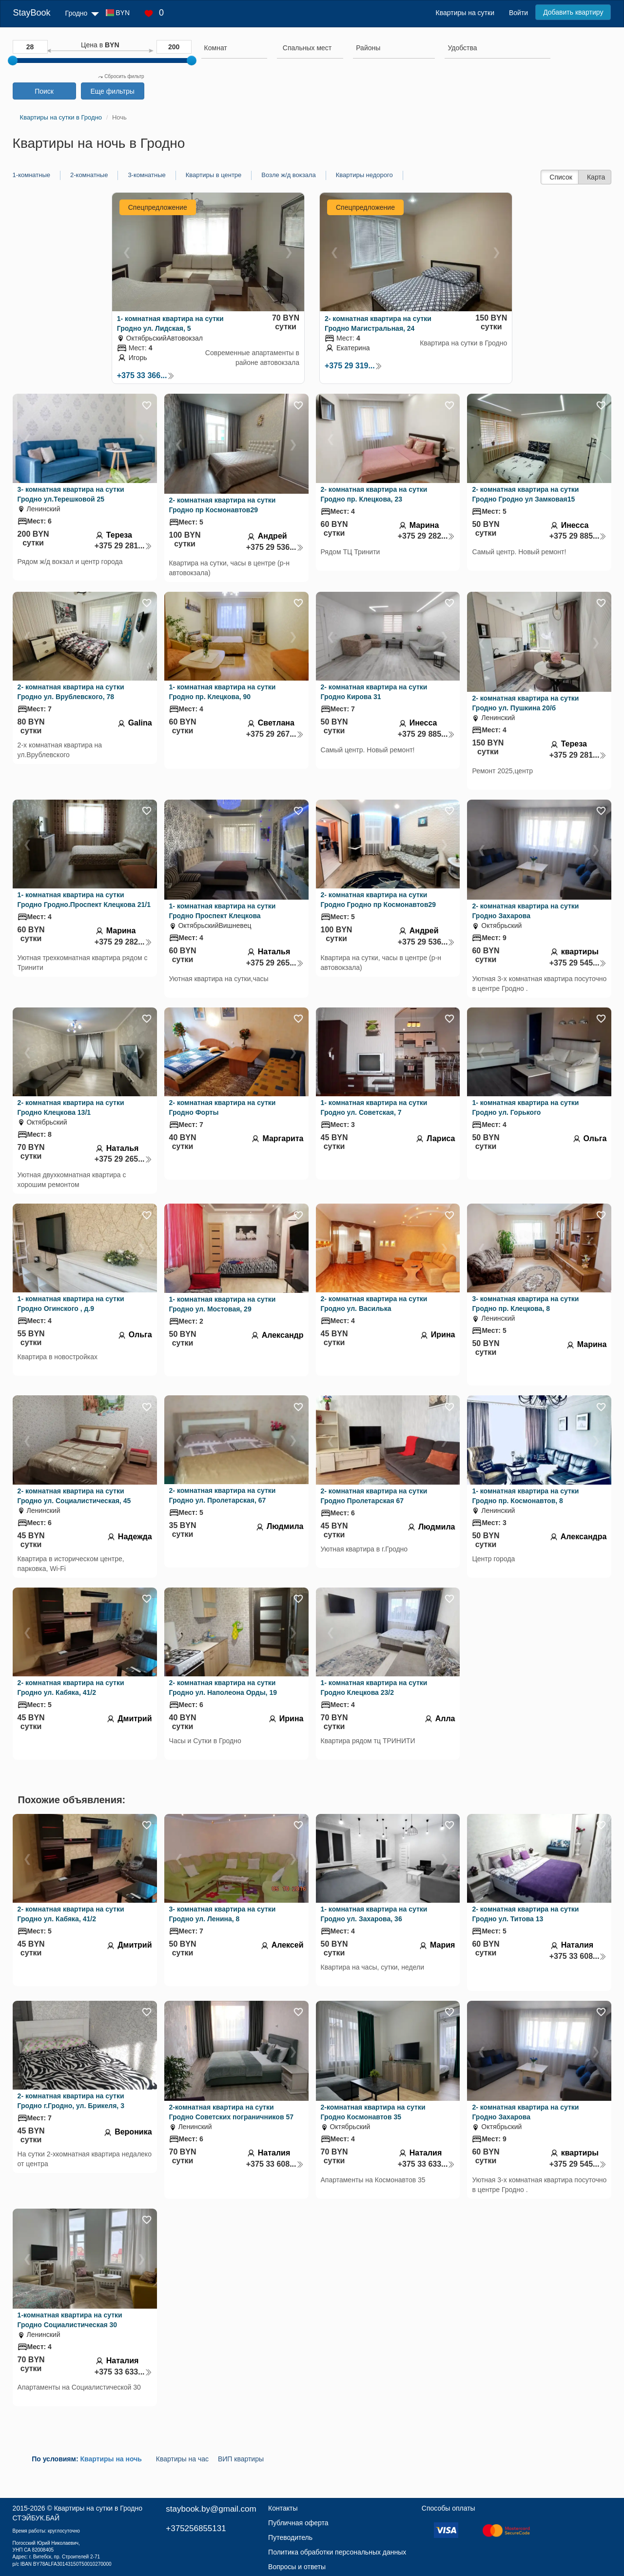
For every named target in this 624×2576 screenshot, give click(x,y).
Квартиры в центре (214, 175)
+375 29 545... (578, 963)
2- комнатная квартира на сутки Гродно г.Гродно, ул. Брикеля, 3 (71, 2101)
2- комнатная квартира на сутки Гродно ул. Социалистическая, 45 (74, 1496)
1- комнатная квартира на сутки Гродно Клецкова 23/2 (374, 1687)
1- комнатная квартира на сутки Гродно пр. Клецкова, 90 (222, 692)
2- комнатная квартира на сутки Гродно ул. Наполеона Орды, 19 (223, 1687)
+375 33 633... (426, 2164)
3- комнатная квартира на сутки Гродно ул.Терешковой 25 (71, 494)
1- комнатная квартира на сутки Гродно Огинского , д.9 (71, 1303)
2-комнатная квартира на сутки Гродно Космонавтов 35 (373, 2112)
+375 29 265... (275, 963)
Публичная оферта (298, 2523)
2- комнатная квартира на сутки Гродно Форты (222, 1107)
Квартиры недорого (364, 175)
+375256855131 (196, 2528)
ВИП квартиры (241, 2459)
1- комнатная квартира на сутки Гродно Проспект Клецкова (222, 911)
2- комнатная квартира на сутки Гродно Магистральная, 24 (378, 323)
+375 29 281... (123, 546)
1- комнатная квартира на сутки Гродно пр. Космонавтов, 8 (525, 1496)
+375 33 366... (146, 375)
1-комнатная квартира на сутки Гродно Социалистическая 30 (70, 2320)
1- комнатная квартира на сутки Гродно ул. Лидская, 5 (170, 323)
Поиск (44, 91)
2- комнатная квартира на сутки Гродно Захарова (525, 911)
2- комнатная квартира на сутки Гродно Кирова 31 (374, 692)
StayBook (32, 13)
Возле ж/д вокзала (288, 175)
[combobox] (234, 49)
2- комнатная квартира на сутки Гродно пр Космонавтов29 (222, 505)
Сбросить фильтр (121, 76)
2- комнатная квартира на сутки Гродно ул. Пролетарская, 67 (222, 1495)
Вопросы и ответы (297, 2567)
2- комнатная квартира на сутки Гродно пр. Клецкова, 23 (374, 494)
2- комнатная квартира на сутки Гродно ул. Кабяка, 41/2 (71, 1687)
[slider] (13, 60)
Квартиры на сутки (465, 13)
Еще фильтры (112, 91)
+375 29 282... (426, 536)
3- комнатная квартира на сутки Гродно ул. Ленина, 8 (222, 1914)
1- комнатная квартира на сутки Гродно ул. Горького (525, 1107)
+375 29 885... (578, 536)
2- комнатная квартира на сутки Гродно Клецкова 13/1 (71, 1107)
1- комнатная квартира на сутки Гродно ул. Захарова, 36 (374, 1914)
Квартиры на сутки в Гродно (98, 2508)
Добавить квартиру (573, 12)
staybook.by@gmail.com (211, 2509)
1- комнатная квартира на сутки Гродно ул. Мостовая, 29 (222, 1304)
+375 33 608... (578, 1956)
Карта (596, 177)
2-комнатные (89, 175)
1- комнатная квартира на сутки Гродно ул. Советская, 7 (374, 1107)
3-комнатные (146, 175)
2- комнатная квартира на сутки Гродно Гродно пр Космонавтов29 (378, 899)
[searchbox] (234, 48)
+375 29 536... (275, 547)
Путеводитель (290, 2537)
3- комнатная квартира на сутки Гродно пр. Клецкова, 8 (525, 1303)
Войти (518, 13)
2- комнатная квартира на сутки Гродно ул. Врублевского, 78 (71, 692)
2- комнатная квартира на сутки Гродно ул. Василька (374, 1303)
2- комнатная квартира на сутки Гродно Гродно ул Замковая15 (525, 494)
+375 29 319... (353, 366)
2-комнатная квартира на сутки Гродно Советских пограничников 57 (231, 2112)
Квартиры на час (182, 2459)
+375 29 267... (275, 734)
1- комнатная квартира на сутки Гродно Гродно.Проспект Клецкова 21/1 (84, 899)
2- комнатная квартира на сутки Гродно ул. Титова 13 (525, 1914)
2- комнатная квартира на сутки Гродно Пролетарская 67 (374, 1496)
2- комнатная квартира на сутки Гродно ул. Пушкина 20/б (525, 703)
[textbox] (307, 48)
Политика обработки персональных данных (337, 2552)
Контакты (282, 2508)
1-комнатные (31, 175)
